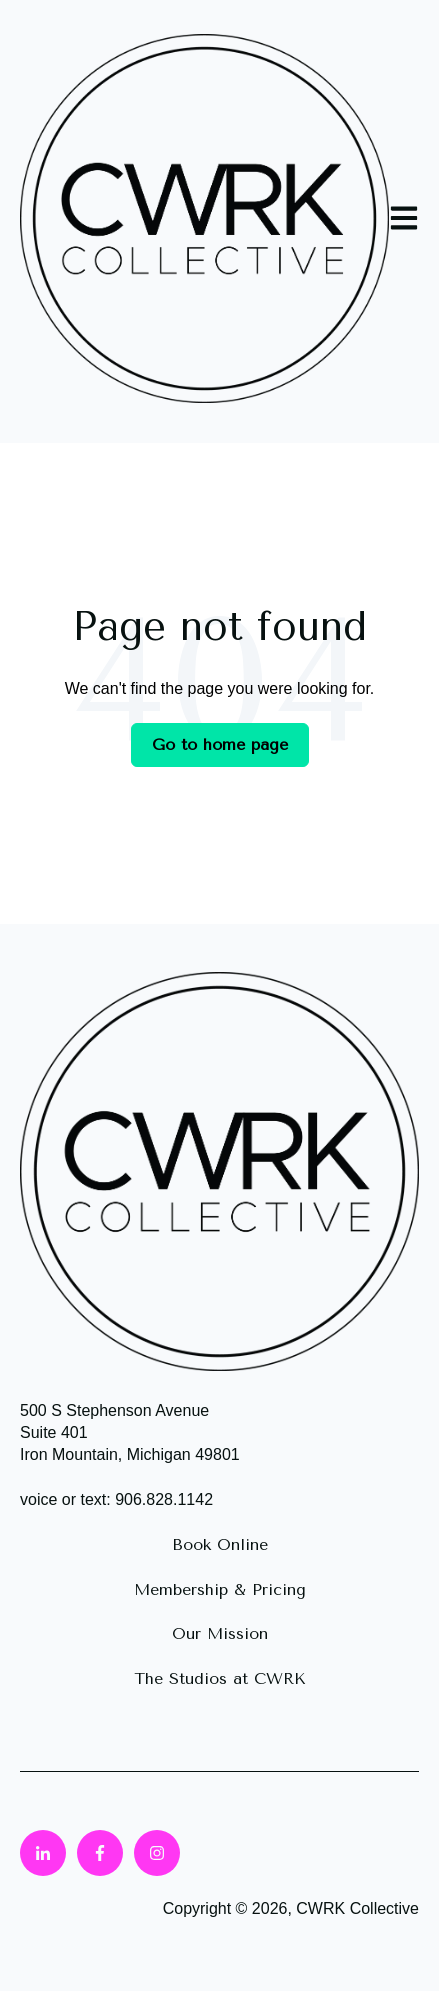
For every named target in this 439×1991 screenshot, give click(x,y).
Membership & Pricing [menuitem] (220, 1589)
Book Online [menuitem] (220, 1544)
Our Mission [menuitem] (220, 1633)
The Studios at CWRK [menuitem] (220, 1678)
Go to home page (220, 744)
